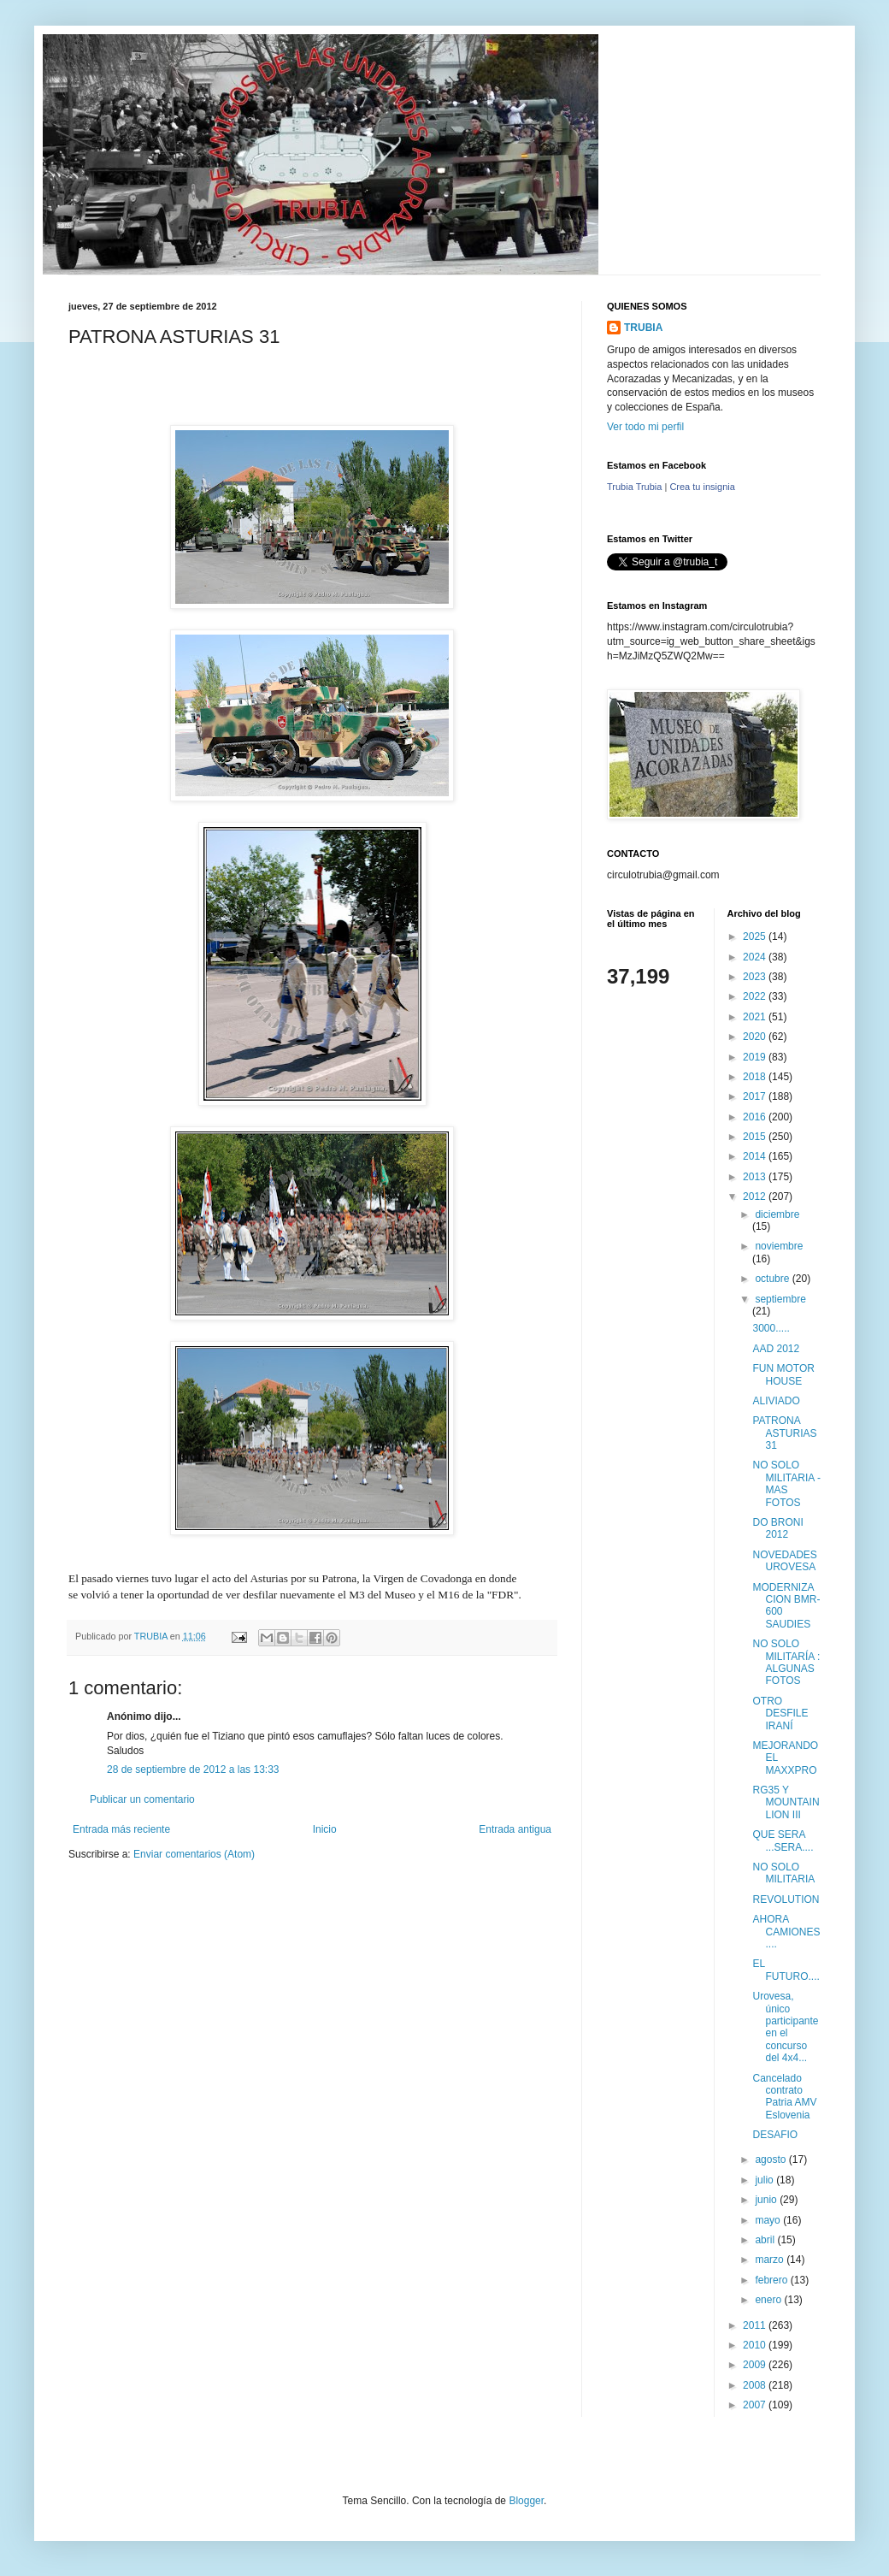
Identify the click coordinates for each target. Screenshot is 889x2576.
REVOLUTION (785, 1899)
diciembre (777, 1214)
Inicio (325, 1829)
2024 (755, 957)
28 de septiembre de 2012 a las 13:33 (193, 1769)
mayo (769, 2220)
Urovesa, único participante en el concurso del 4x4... (785, 2027)
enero (769, 2300)
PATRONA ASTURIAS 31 (784, 1433)
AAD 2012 (775, 1349)
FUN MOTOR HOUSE (783, 1374)
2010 (755, 2345)
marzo (770, 2260)
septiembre (780, 1299)
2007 (755, 2405)
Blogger (526, 2501)
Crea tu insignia (701, 487)
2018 (755, 1077)
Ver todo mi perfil (645, 427)
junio (767, 2200)
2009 (755, 2365)
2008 (755, 2385)
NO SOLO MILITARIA (783, 1873)
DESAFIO (775, 2135)
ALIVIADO (775, 1401)
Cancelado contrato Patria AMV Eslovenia (784, 2096)
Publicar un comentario (142, 1799)
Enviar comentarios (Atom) (194, 1854)
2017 (755, 1096)
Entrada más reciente (121, 1829)
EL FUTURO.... (785, 1970)
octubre (773, 1279)
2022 (755, 996)
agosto (771, 2159)
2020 (755, 1037)
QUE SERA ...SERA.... (782, 1840)
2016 (755, 1117)
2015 (755, 1137)
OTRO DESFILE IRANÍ (780, 1713)
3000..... (770, 1328)
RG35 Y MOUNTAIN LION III (785, 1802)
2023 (755, 977)
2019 (755, 1057)
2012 (755, 1196)
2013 (755, 1177)
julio (765, 2180)
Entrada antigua (515, 1829)
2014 (755, 1156)
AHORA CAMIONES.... (786, 1931)
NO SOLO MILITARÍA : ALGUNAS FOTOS (786, 1662)
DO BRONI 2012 (777, 1528)
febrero (772, 2280)
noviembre (779, 1246)
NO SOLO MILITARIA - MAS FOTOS (786, 1483)
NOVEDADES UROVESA (784, 1561)
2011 (755, 2325)
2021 (755, 1017)
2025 (755, 936)
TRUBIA (643, 328)
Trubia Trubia (634, 487)
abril (766, 2240)
